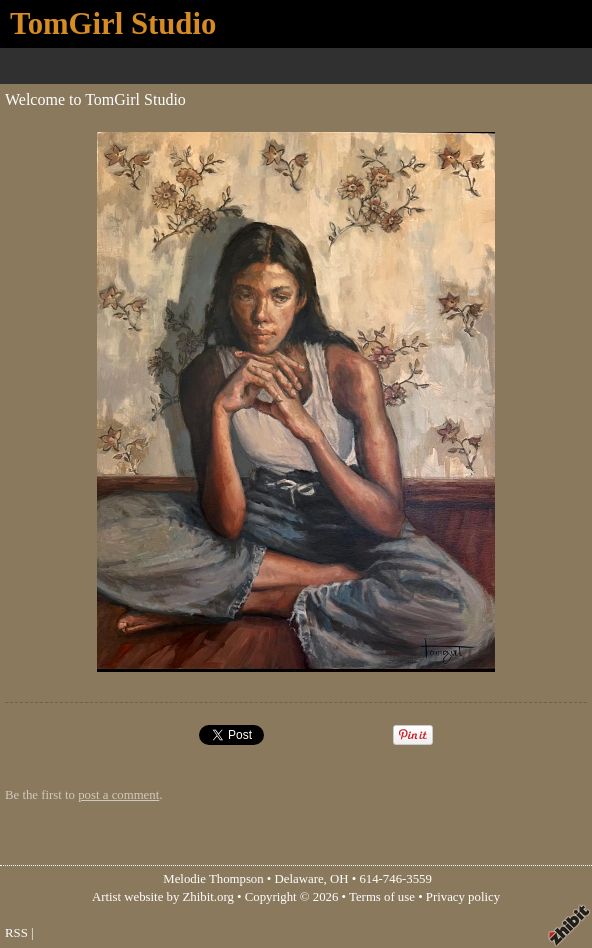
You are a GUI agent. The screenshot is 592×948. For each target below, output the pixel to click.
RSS (16, 933)
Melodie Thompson (213, 879)
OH (339, 879)
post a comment (118, 795)
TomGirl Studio (113, 24)
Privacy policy (463, 897)
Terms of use (382, 897)
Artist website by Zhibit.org (163, 897)
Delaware (299, 879)
